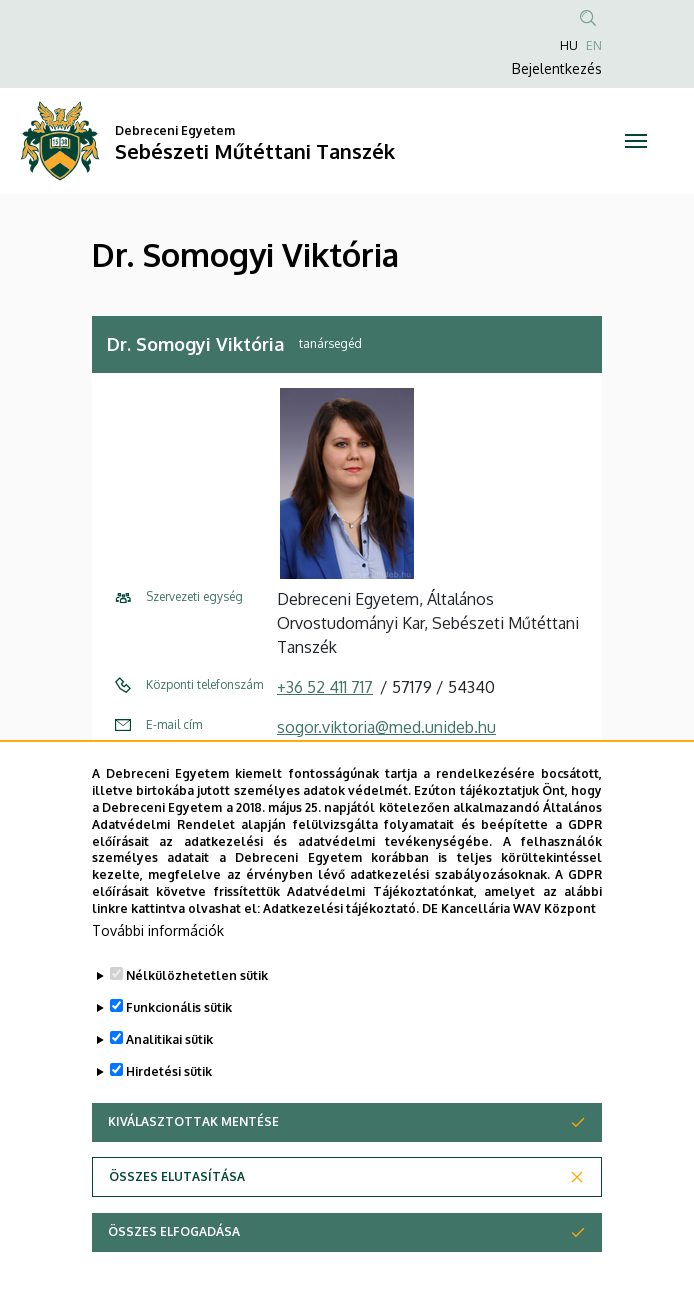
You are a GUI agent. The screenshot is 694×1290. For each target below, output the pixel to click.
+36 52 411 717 (325, 687)
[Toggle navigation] (636, 141)
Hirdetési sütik (169, 1124)
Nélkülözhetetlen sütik (197, 1028)
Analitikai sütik (169, 1092)
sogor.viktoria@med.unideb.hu (386, 727)
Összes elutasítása (177, 1229)
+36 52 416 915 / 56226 (357, 767)
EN (594, 45)
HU (569, 45)
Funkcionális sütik (179, 1060)
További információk (158, 983)
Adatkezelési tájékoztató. (341, 961)
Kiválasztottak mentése (193, 1174)
